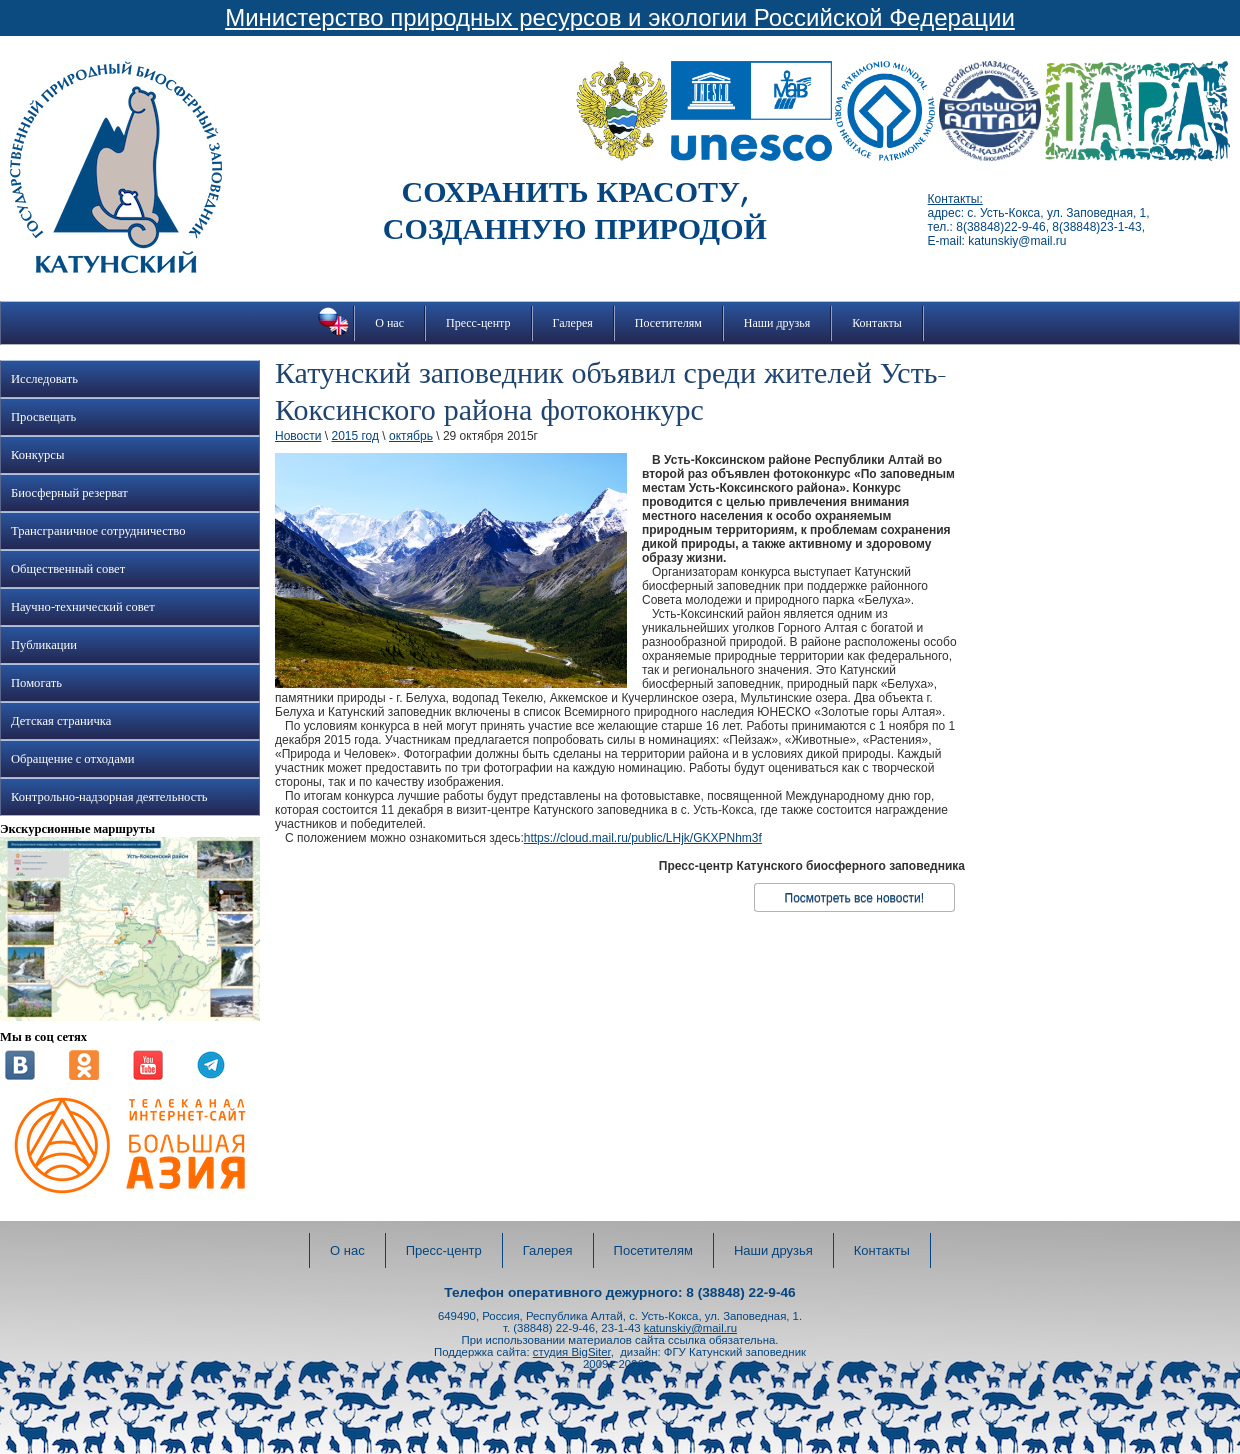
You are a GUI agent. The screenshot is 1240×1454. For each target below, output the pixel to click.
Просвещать (43, 417)
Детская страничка (61, 721)
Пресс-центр (478, 323)
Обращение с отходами (72, 759)
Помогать (36, 683)
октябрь (411, 436)
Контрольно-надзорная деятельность (109, 797)
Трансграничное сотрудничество (98, 531)
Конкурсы (37, 455)
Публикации (44, 645)
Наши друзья (777, 323)
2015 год (355, 436)
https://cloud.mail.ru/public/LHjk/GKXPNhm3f (643, 838)
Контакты (877, 323)
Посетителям (668, 323)
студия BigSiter (572, 1352)
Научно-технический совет (83, 607)
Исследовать (44, 379)
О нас (389, 323)
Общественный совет (68, 569)
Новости (298, 436)
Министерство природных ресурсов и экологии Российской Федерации (620, 17)
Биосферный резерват (69, 493)
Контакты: (955, 199)
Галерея (573, 323)
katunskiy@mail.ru (690, 1328)
